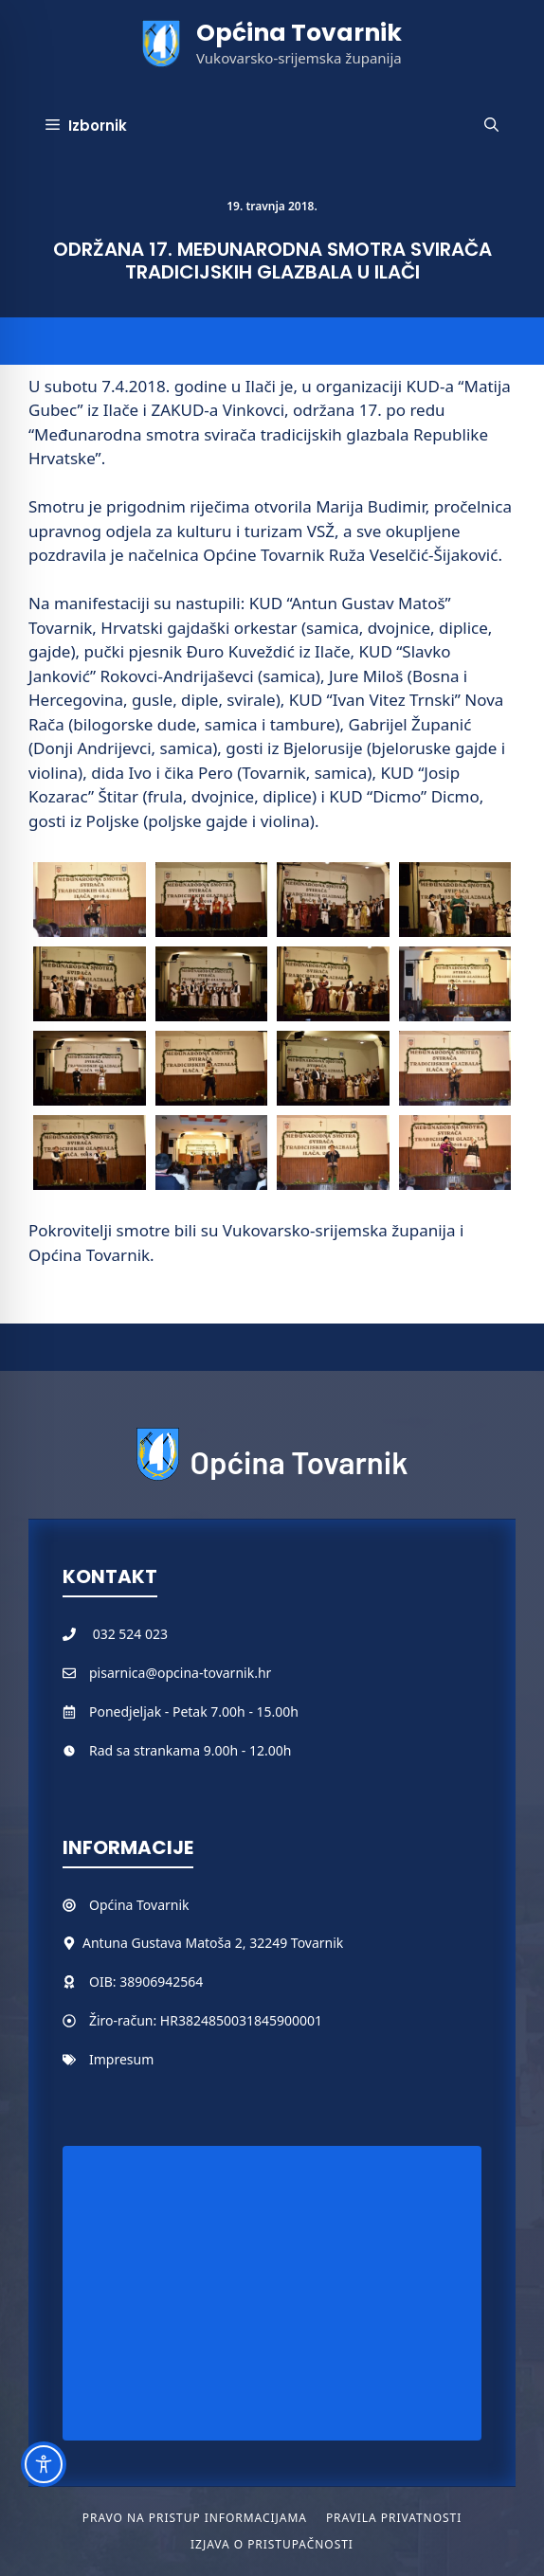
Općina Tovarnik (299, 32)
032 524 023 (130, 1634)
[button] (491, 126)
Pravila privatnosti (394, 2518)
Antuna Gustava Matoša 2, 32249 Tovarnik (212, 1943)
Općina (112, 1905)
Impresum (121, 2059)
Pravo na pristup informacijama (194, 2518)
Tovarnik (162, 1905)
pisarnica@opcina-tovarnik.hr (180, 1673)
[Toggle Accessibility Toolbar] (43, 2464)
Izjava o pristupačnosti (272, 2544)
